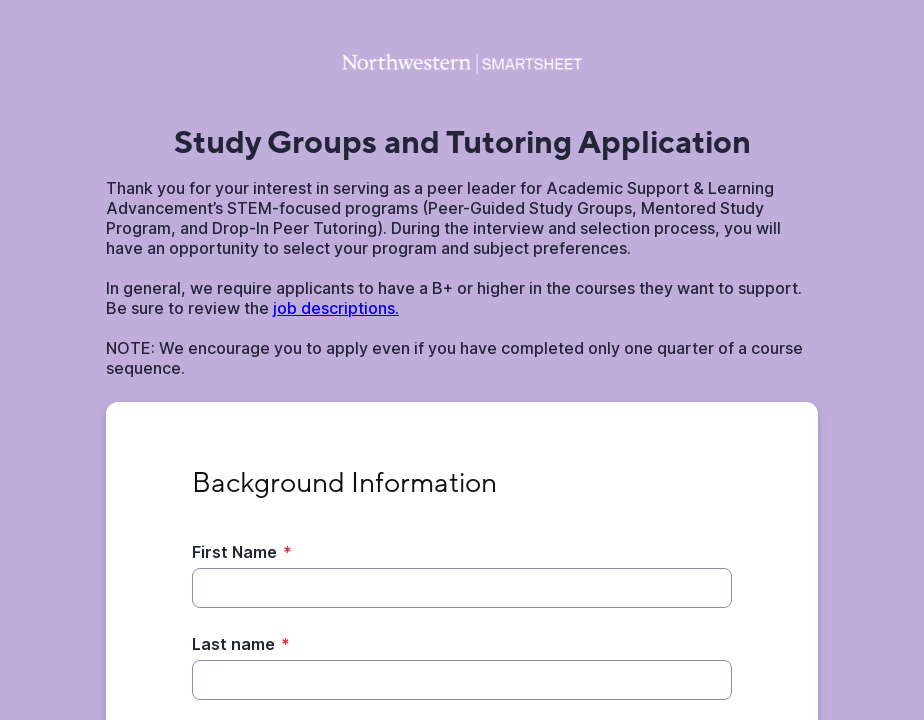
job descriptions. (336, 308)
